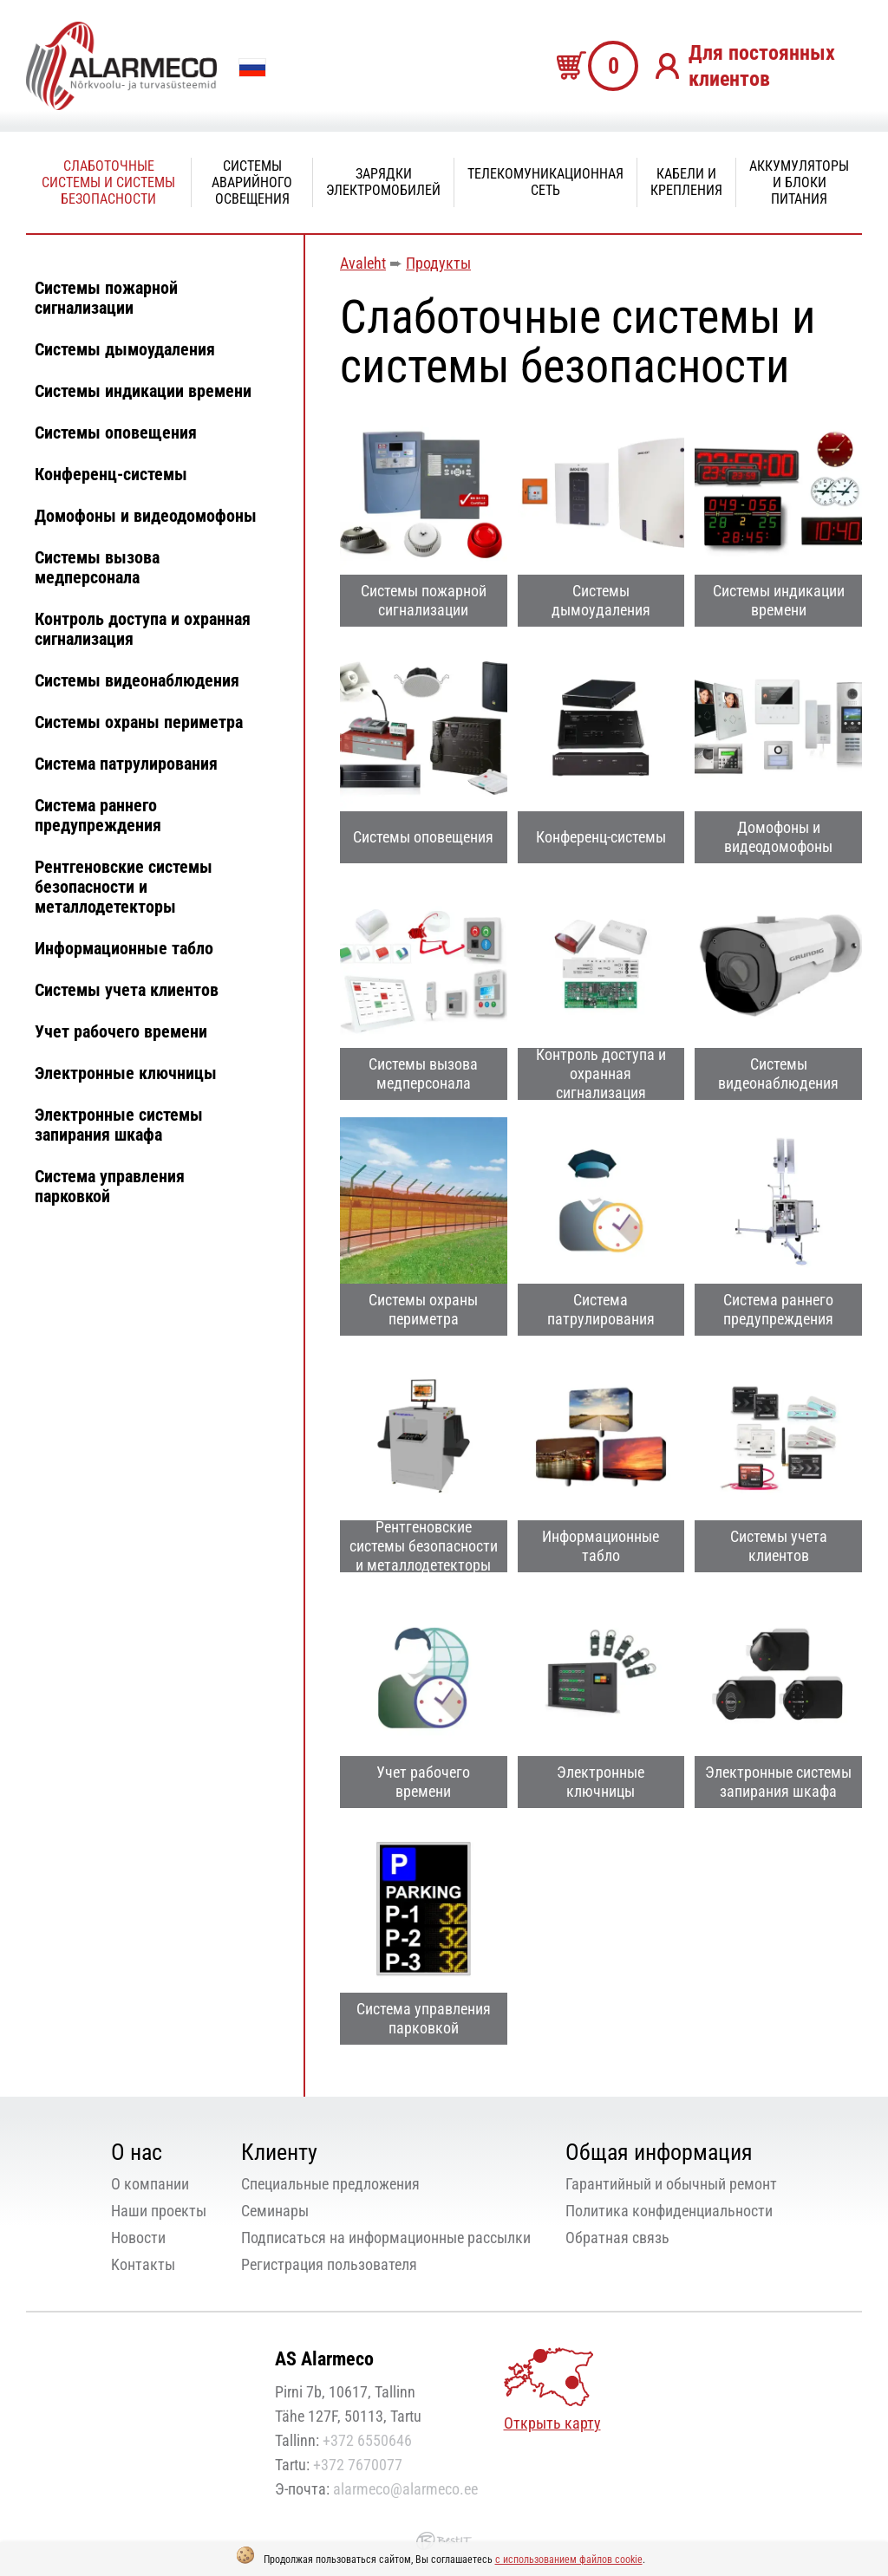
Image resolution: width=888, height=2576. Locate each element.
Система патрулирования (126, 763)
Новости (138, 2237)
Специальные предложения (330, 2184)
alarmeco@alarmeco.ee (405, 2489)
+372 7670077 (357, 2465)
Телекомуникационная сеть (545, 182)
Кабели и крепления (686, 182)
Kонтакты (143, 2264)
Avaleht (363, 263)
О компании (150, 2184)
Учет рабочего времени (121, 1031)
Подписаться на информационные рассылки (386, 2237)
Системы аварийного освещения (252, 182)
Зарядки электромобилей (383, 182)
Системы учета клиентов (127, 989)
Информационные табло (124, 948)
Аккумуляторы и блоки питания (799, 182)
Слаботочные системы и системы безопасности (108, 182)
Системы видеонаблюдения (137, 680)
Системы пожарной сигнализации (106, 297)
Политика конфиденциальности (669, 2211)
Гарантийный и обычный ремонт (671, 2184)
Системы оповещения (116, 432)
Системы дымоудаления (125, 349)
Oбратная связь (617, 2237)
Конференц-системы (111, 474)
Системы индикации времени (143, 391)
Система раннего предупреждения (98, 815)
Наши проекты (158, 2211)
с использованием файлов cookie (569, 2559)
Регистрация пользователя (329, 2264)
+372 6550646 (367, 2440)
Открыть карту (552, 2423)
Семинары (275, 2211)
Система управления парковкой (110, 1186)
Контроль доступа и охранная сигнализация (143, 628)
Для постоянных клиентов (762, 66)
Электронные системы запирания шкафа (119, 1124)
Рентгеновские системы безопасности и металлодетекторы (123, 886)
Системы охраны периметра (139, 722)
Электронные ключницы (126, 1073)
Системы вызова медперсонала (97, 567)
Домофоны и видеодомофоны (146, 515)
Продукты (438, 263)
